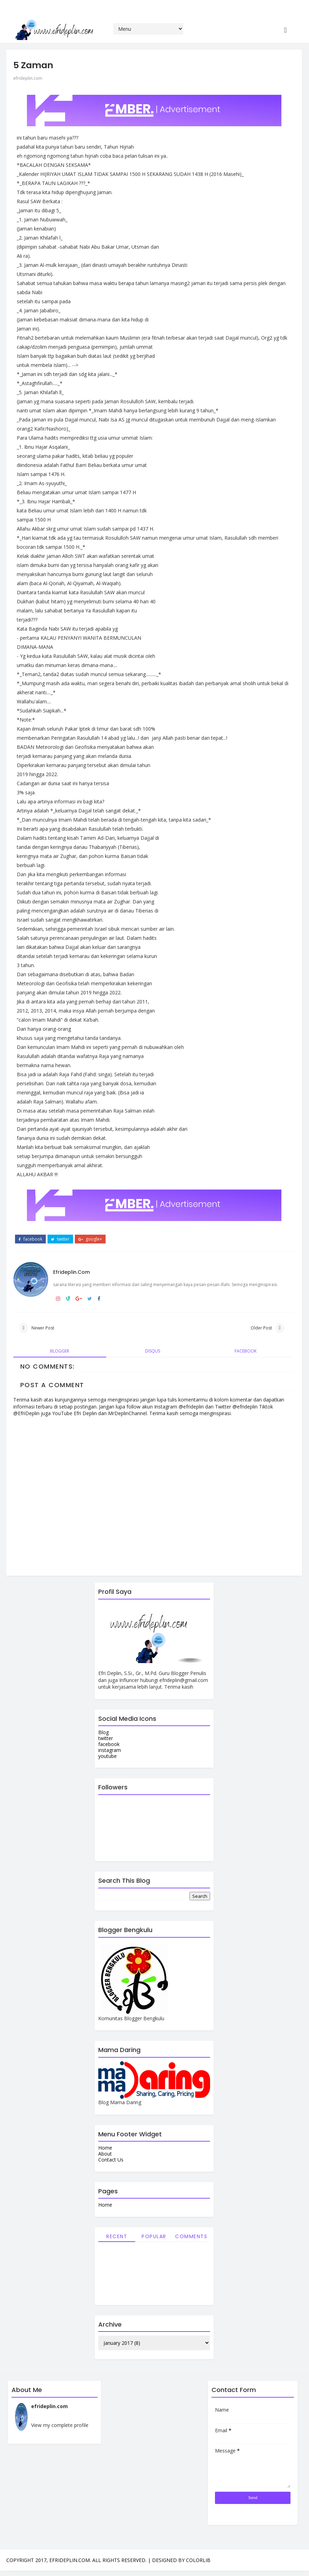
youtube (104, 1758)
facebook (30, 1225)
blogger (58, 1353)
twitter (60, 1225)
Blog (100, 1734)
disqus (149, 1353)
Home (102, 2150)
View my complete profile (59, 2430)
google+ (90, 1225)
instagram (106, 1752)
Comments (188, 2238)
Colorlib (198, 2565)
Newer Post (42, 1325)
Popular (151, 2238)
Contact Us (107, 2161)
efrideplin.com (27, 63)
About (102, 2155)
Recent (113, 2238)
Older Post (255, 1325)
